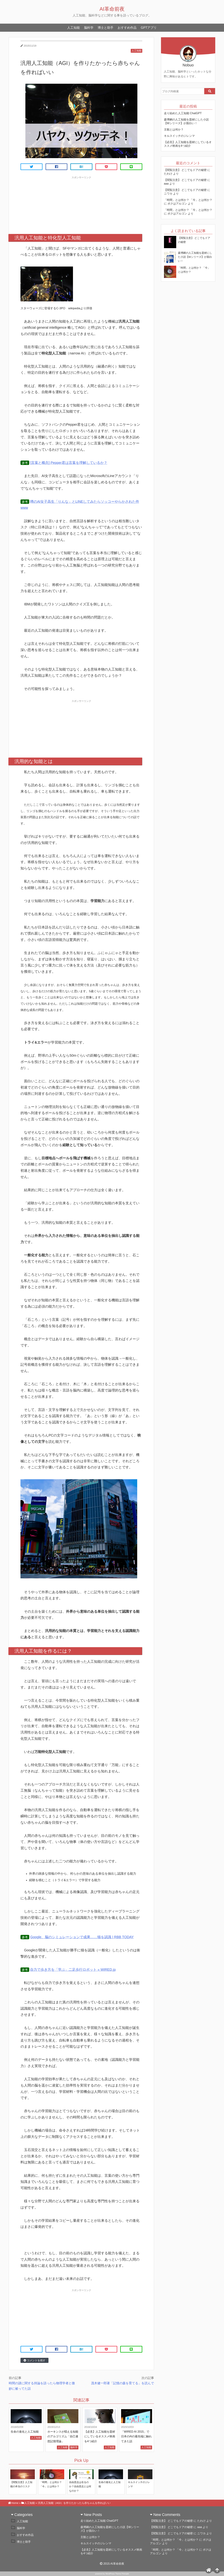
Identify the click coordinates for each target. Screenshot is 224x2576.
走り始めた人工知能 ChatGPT (183, 113)
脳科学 (88, 27)
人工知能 (73, 27)
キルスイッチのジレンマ (179, 135)
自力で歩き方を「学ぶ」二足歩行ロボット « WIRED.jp (73, 1969)
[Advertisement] (81, 206)
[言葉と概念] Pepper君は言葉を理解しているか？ (68, 463)
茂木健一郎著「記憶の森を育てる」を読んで (122, 2383)
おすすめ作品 (127, 27)
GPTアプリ (149, 27)
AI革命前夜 (111, 9)
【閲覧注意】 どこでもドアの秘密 (185, 169)
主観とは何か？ (174, 129)
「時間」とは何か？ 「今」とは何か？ (188, 199)
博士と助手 (105, 27)
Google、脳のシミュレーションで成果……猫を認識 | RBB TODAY (82, 1937)
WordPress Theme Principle (117, 2574)
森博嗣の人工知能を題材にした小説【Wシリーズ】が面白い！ (195, 256)
